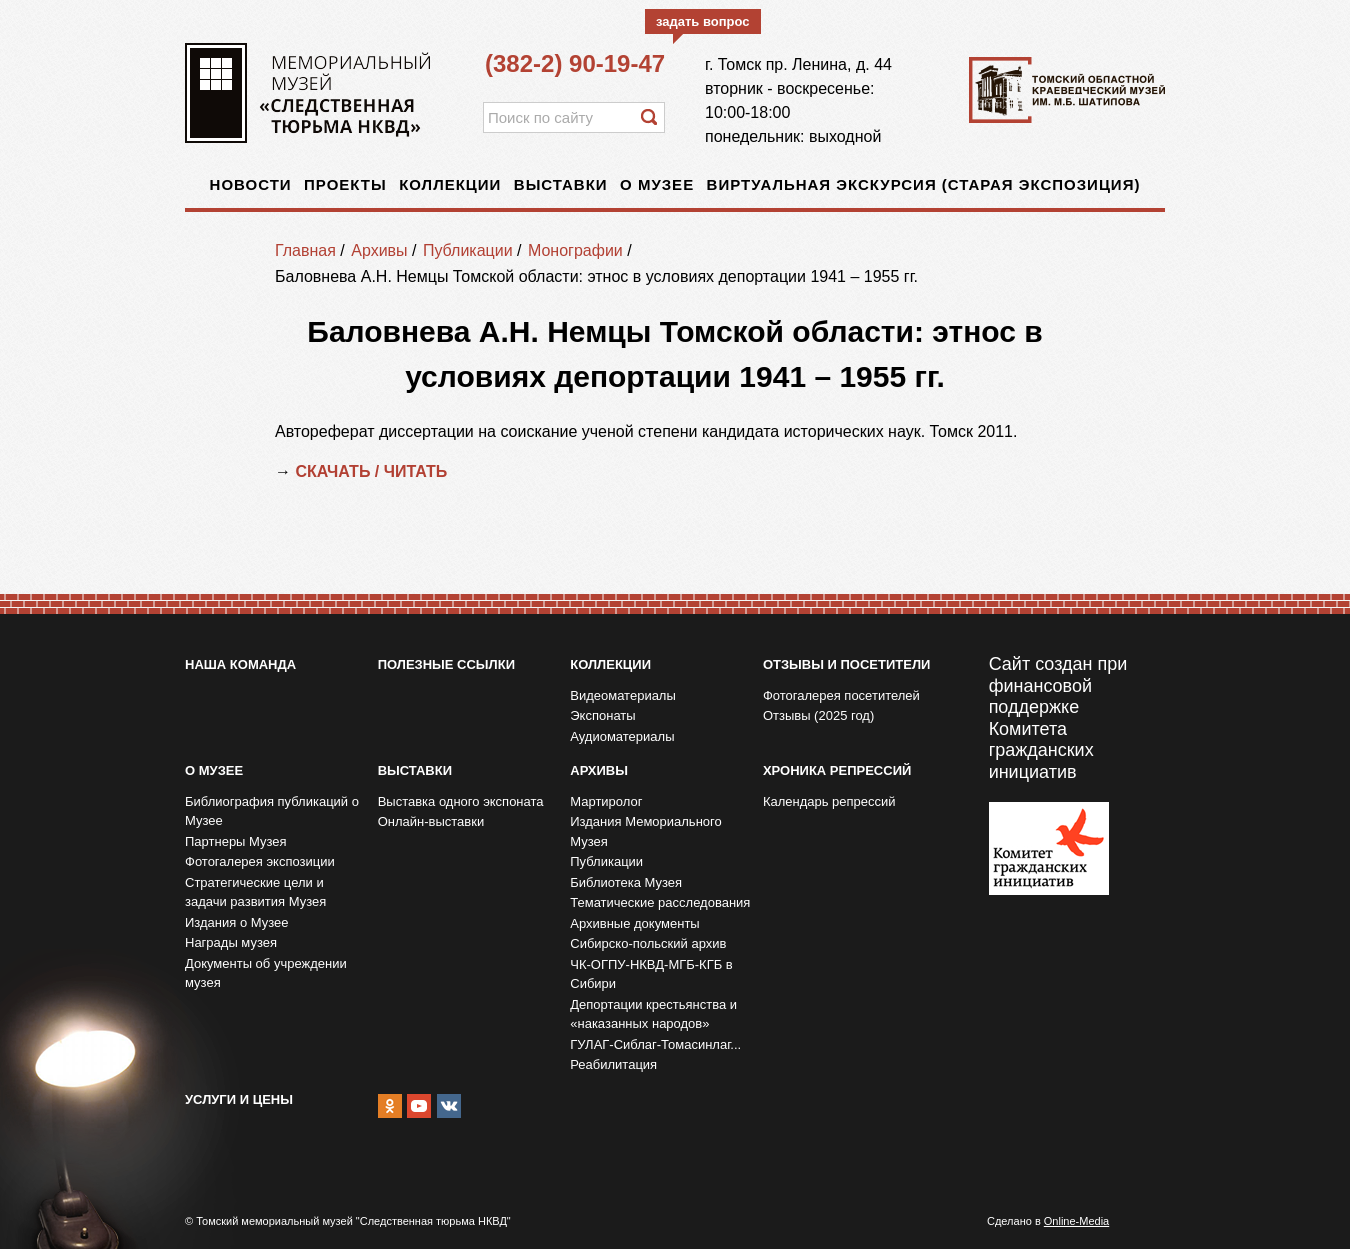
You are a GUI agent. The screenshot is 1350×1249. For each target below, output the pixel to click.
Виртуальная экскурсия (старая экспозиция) (924, 184)
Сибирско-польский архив (648, 943)
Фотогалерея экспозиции (260, 861)
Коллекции (450, 184)
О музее (657, 184)
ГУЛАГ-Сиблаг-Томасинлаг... (655, 1044)
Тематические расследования (660, 902)
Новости (251, 184)
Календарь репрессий (829, 801)
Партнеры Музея (236, 841)
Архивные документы (634, 923)
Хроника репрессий (837, 770)
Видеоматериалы (623, 695)
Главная (305, 250)
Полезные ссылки (446, 664)
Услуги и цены (239, 1099)
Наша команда (240, 664)
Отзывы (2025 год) (818, 715)
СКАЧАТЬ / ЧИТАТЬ (373, 471)
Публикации (468, 250)
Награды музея (231, 942)
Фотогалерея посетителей (841, 695)
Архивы (379, 250)
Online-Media (1076, 1221)
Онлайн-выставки (431, 821)
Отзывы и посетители (846, 664)
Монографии (575, 250)
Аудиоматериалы (622, 736)
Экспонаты (602, 715)
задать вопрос (703, 21)
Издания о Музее (237, 922)
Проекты (345, 184)
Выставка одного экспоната (461, 801)
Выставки (561, 184)
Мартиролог (606, 801)
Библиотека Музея (626, 882)
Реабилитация (613, 1064)
